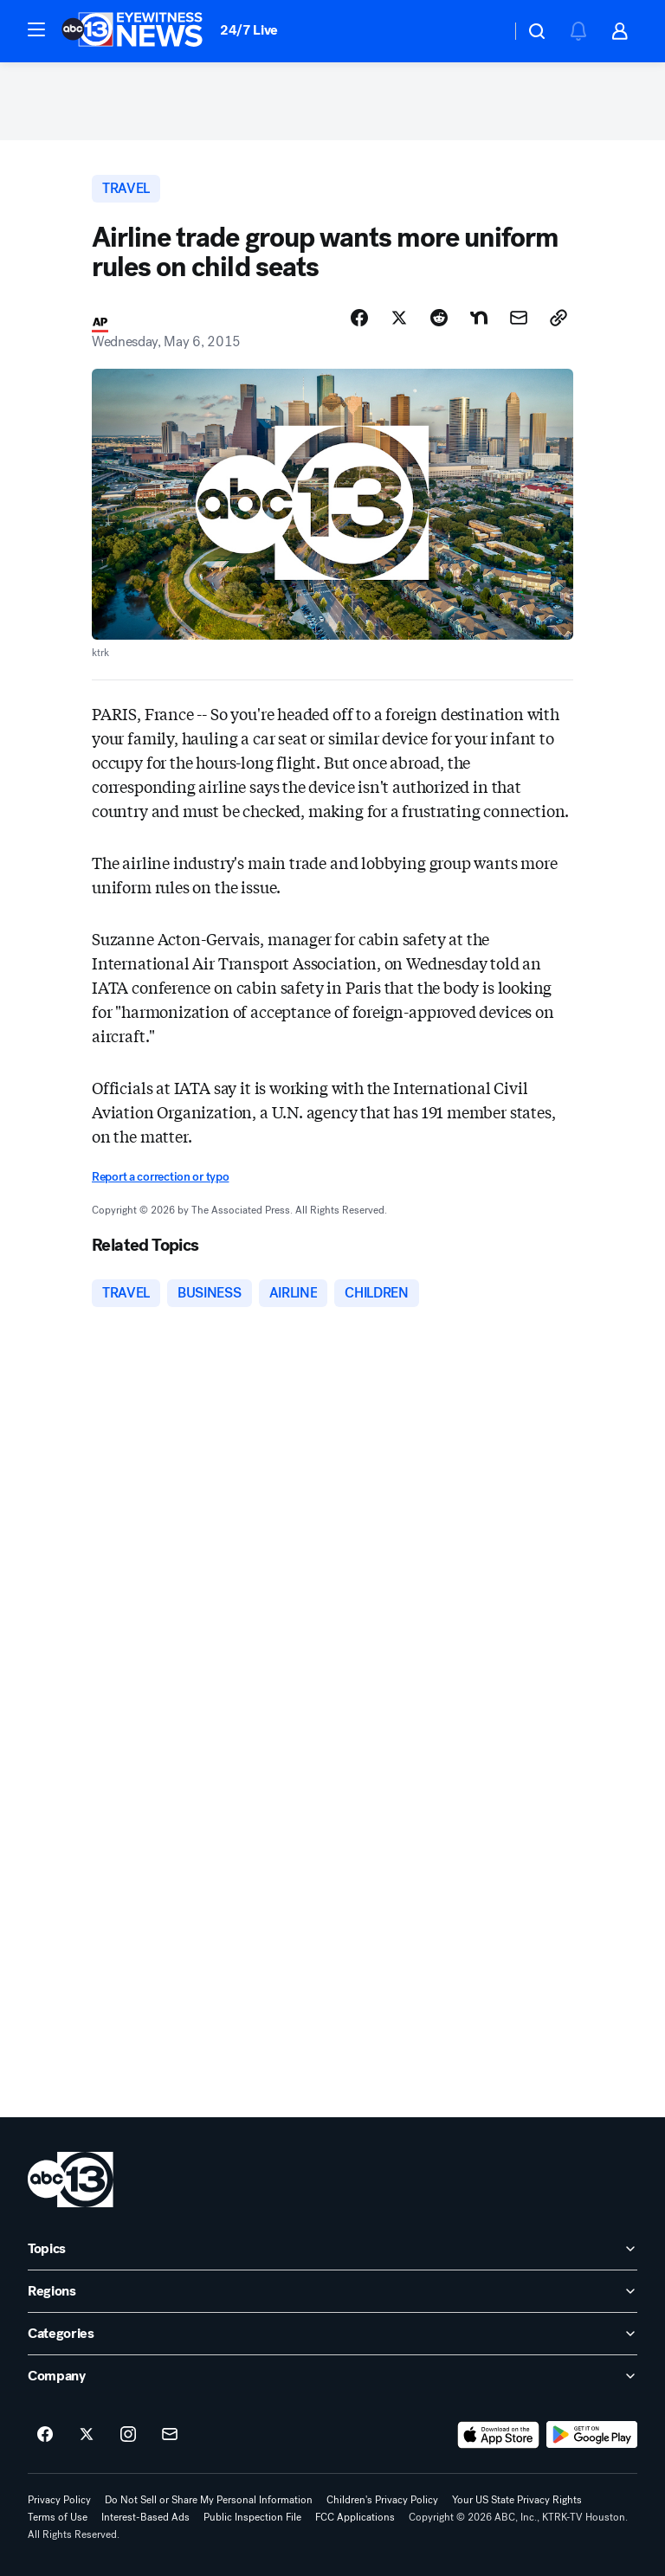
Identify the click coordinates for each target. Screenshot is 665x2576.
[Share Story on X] (399, 317)
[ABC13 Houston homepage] (132, 31)
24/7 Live (249, 30)
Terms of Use (57, 2517)
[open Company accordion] (332, 2376)
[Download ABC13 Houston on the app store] (498, 2435)
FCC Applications (355, 2517)
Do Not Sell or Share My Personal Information (209, 2500)
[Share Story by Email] (518, 317)
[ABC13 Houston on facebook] (45, 2435)
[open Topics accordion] (332, 2249)
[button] (36, 29)
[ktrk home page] (70, 2179)
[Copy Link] (558, 317)
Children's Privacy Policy (382, 2500)
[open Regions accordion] (332, 2291)
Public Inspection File (252, 2517)
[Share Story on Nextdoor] (479, 317)
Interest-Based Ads (145, 2517)
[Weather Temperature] (483, 31)
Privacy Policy (59, 2500)
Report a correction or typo (160, 1177)
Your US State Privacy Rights (517, 2500)
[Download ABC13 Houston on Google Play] (591, 2435)
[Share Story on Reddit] (439, 317)
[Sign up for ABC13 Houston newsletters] (169, 2435)
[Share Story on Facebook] (359, 317)
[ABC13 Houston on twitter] (86, 2435)
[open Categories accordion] (332, 2334)
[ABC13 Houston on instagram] (128, 2435)
